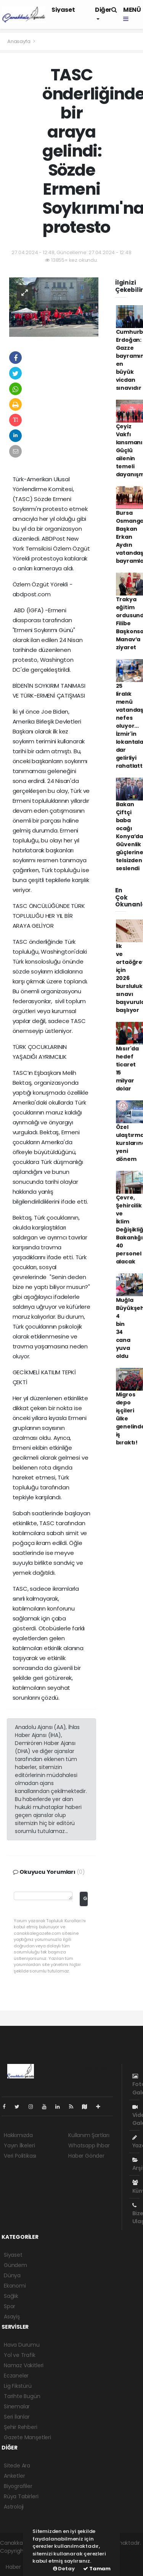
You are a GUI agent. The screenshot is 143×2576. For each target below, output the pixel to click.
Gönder (85, 1898)
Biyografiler (18, 2486)
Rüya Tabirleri (21, 2496)
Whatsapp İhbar (88, 2145)
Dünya (12, 2275)
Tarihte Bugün (22, 2396)
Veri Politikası (20, 2156)
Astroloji (14, 2506)
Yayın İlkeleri (19, 2145)
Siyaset (63, 9)
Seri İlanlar (17, 2417)
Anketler (14, 2476)
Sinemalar (17, 2406)
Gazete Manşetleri (27, 2437)
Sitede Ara (17, 2465)
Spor (9, 2306)
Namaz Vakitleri (23, 2365)
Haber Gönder (86, 2156)
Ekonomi (15, 2285)
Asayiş (12, 2316)
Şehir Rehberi (20, 2427)
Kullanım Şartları (88, 2135)
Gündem (15, 2265)
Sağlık (11, 2296)
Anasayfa (19, 41)
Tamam (97, 2568)
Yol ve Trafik (19, 2355)
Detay (64, 2568)
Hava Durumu (22, 2345)
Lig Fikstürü (18, 2386)
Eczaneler (16, 2375)
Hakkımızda (18, 2135)
